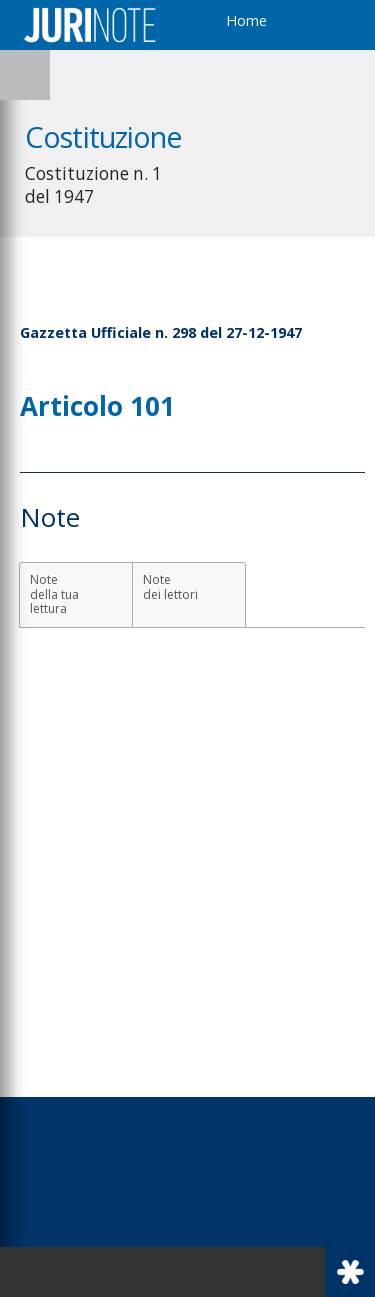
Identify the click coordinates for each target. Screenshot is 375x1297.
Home (246, 20)
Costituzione (104, 136)
